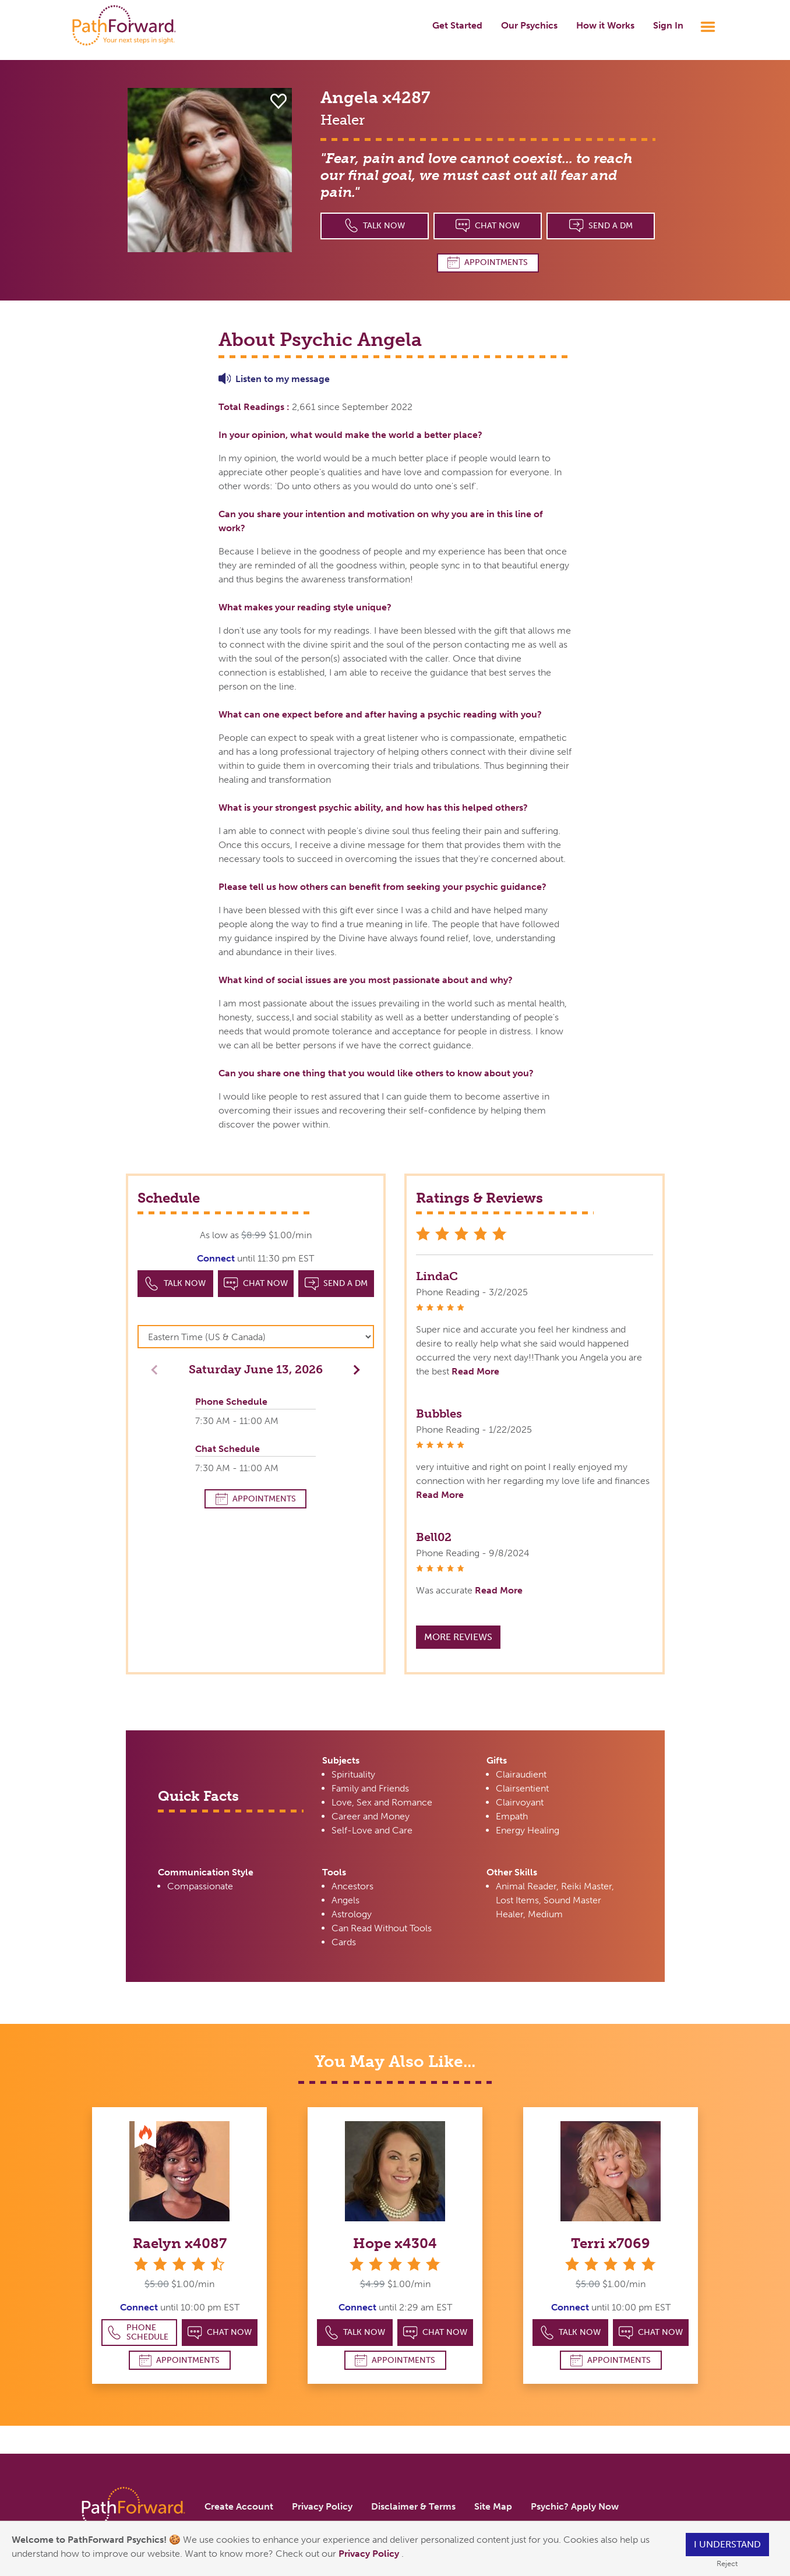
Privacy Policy (369, 2553)
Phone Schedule (137, 2332)
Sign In (668, 25)
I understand (727, 2544)
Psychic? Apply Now (575, 2506)
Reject (727, 2563)
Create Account (238, 2506)
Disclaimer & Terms (413, 2506)
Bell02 (434, 1537)
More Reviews (458, 1636)
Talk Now (374, 225)
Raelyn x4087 (180, 2243)
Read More (475, 1371)
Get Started (457, 25)
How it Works (605, 25)
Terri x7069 (610, 2243)
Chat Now (488, 225)
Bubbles (439, 1413)
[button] (353, 1368)
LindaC (437, 1276)
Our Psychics (529, 25)
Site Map (493, 2506)
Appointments (487, 262)
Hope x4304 (395, 2243)
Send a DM (601, 225)
